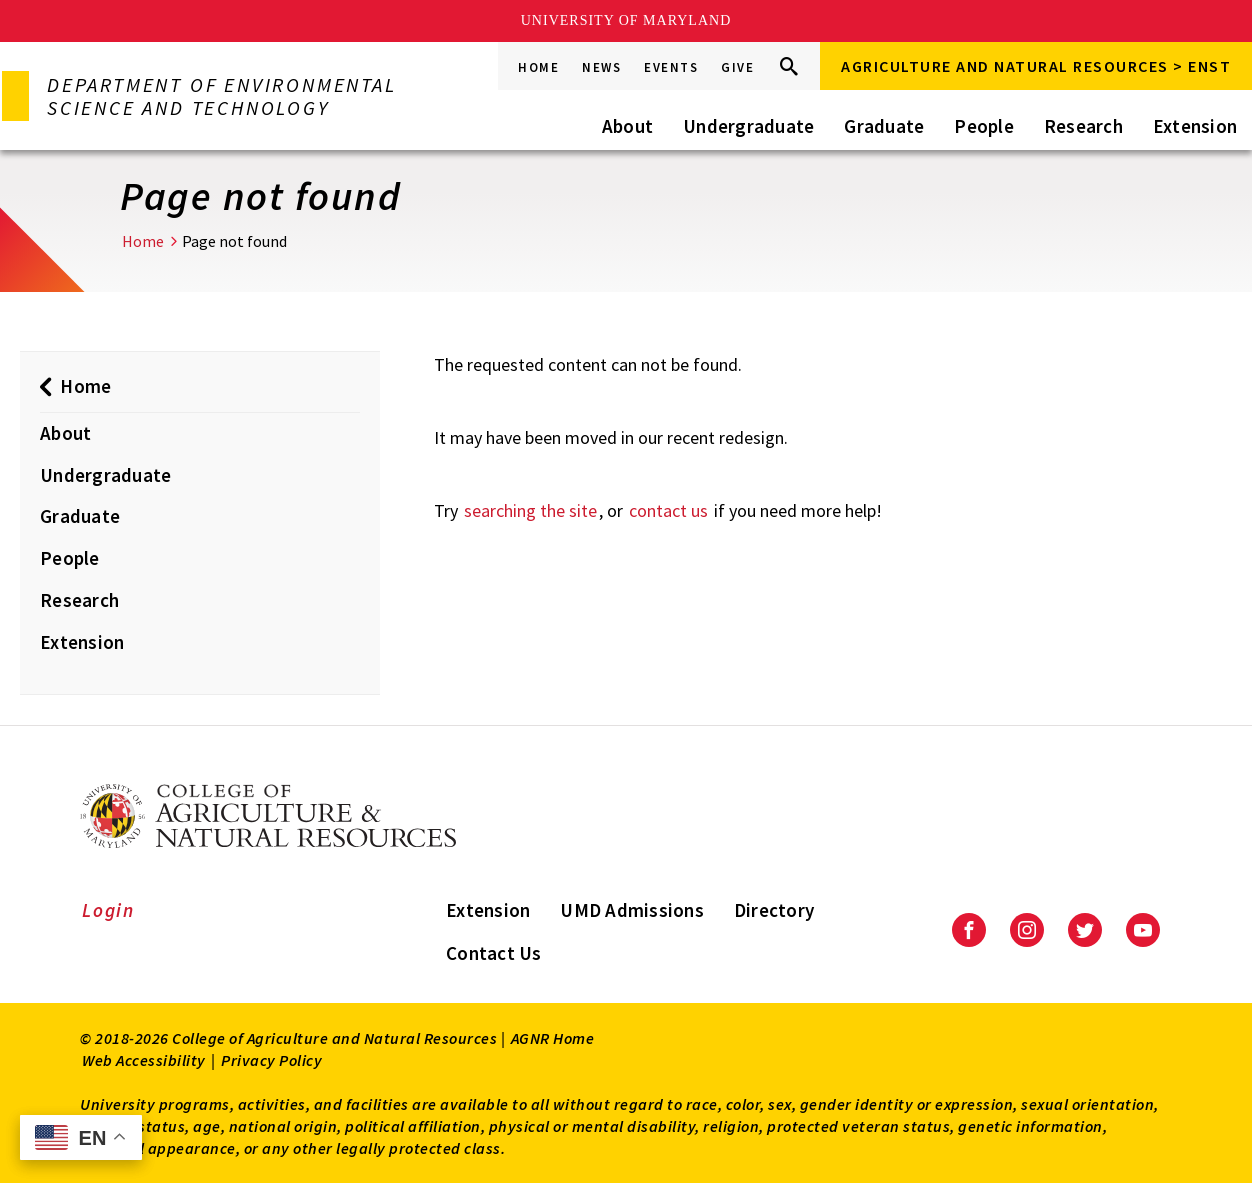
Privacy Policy (271, 1060)
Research (1083, 126)
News (601, 67)
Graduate (884, 126)
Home (538, 67)
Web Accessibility (144, 1060)
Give (737, 67)
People (984, 126)
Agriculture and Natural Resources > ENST (1036, 66)
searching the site (530, 510)
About (627, 126)
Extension (1195, 126)
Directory (774, 910)
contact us (668, 510)
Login (108, 910)
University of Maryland (626, 20)
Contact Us (494, 953)
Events (671, 67)
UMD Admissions (632, 910)
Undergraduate (748, 126)
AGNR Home (553, 1038)
